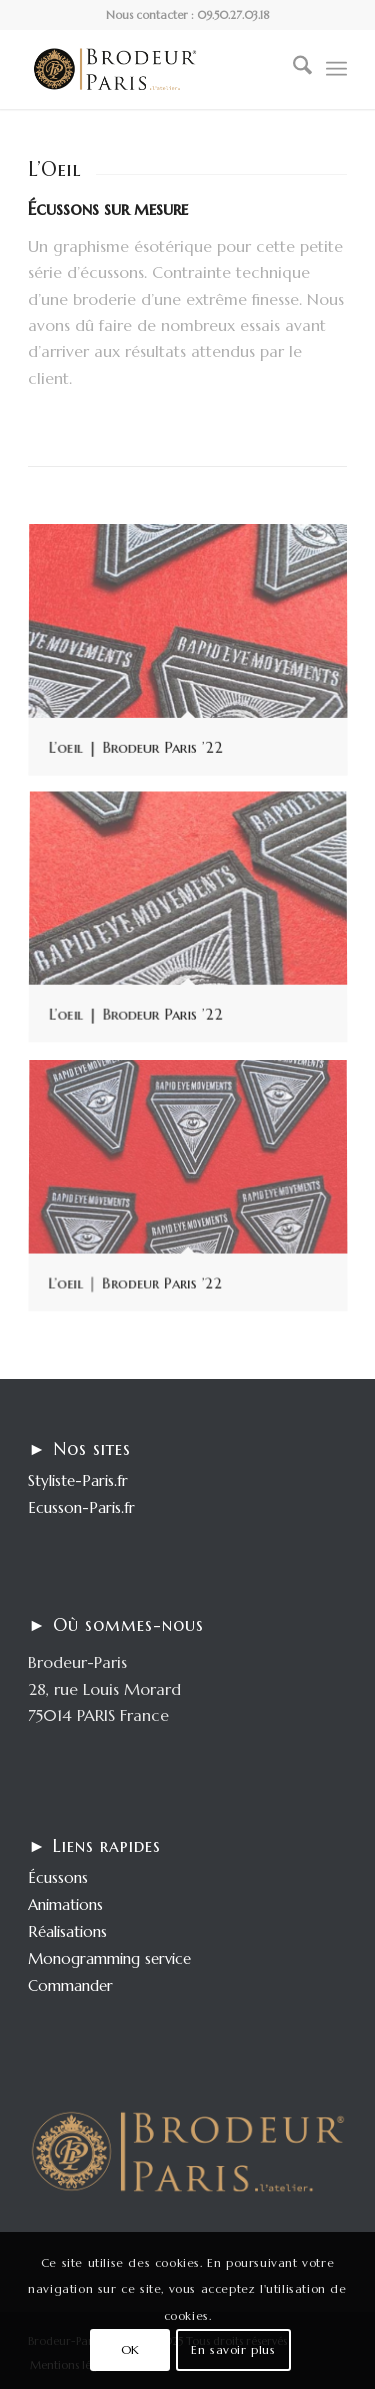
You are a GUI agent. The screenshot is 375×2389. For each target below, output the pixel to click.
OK (130, 2349)
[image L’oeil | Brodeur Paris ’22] (195, 659)
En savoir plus (233, 2349)
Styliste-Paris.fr (78, 1480)
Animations (65, 1904)
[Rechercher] (292, 69)
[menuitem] (292, 69)
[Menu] (336, 69)
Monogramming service (109, 1958)
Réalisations (67, 1931)
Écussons (58, 1877)
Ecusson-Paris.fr (81, 1507)
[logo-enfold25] (155, 69)
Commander (70, 1985)
